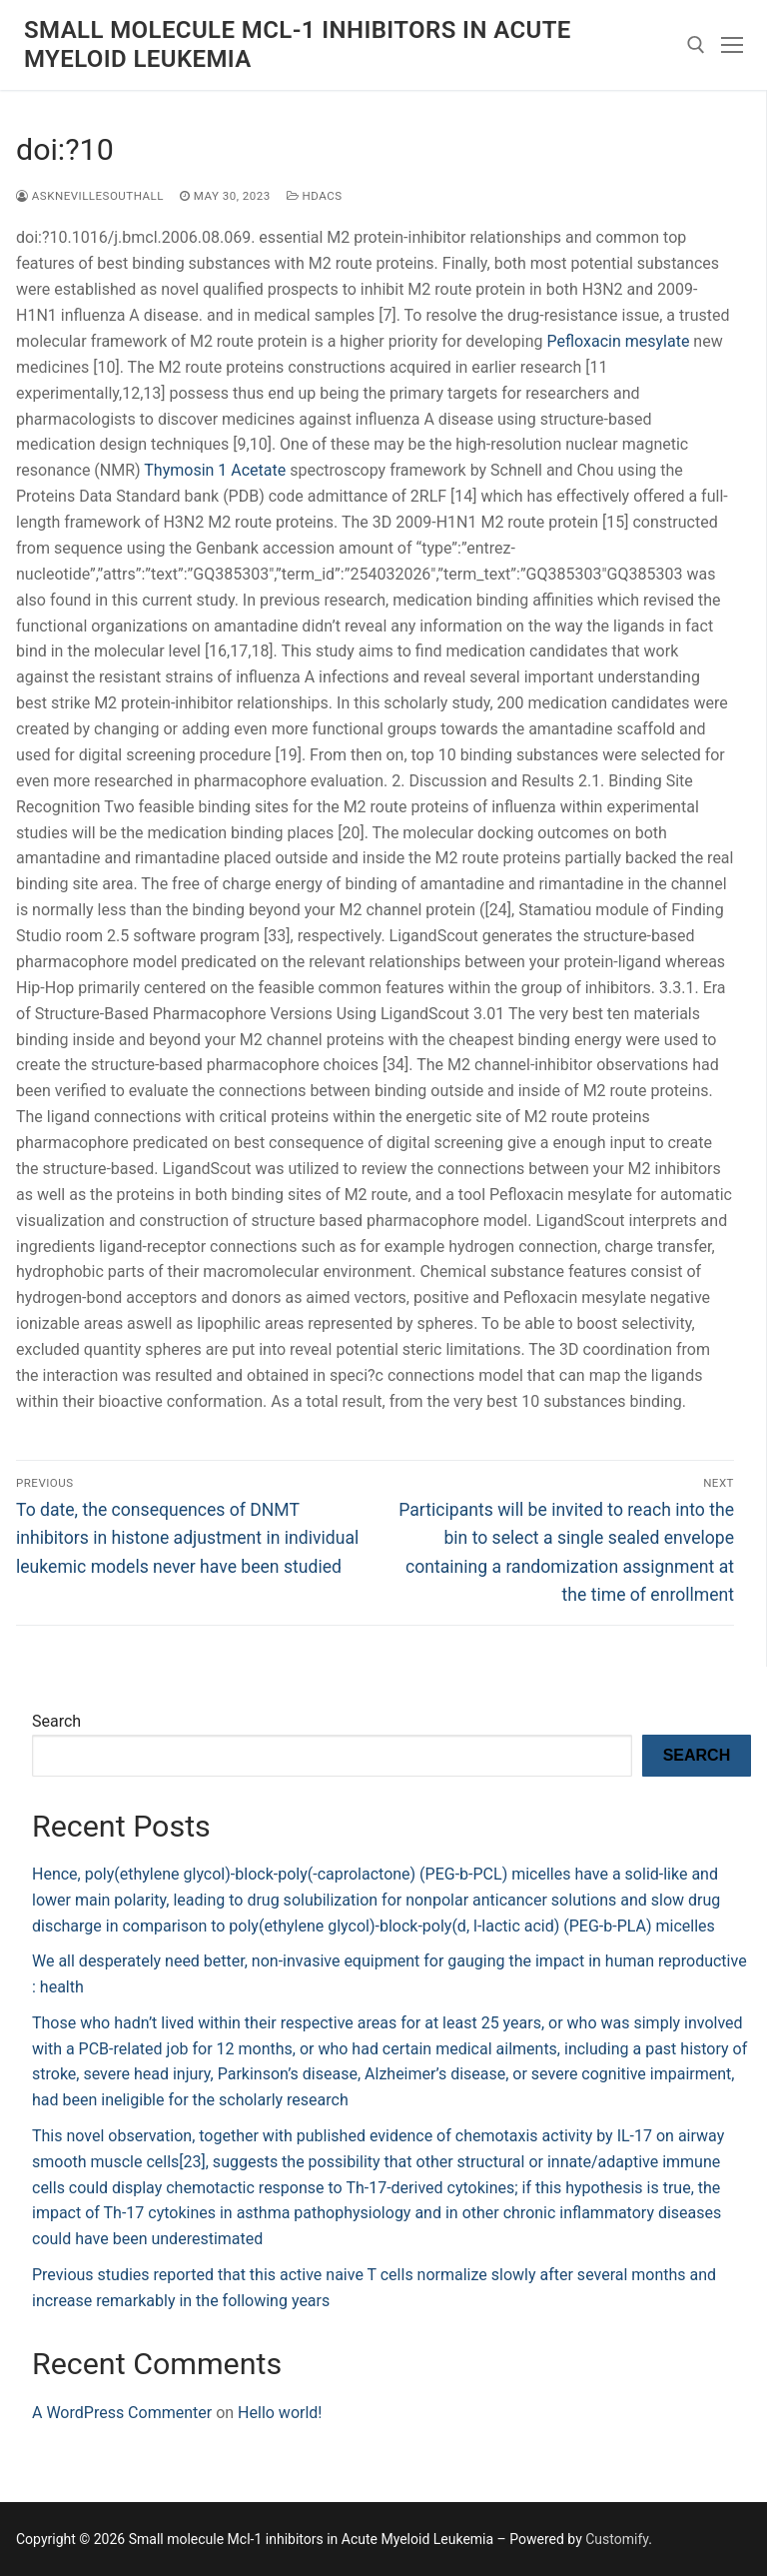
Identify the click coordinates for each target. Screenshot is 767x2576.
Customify (616, 2539)
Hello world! (280, 2412)
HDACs (315, 196)
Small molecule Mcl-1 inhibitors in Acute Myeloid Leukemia (297, 44)
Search (56, 1721)
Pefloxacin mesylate (618, 341)
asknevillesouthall (90, 196)
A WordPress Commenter (122, 2412)
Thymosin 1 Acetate (217, 470)
